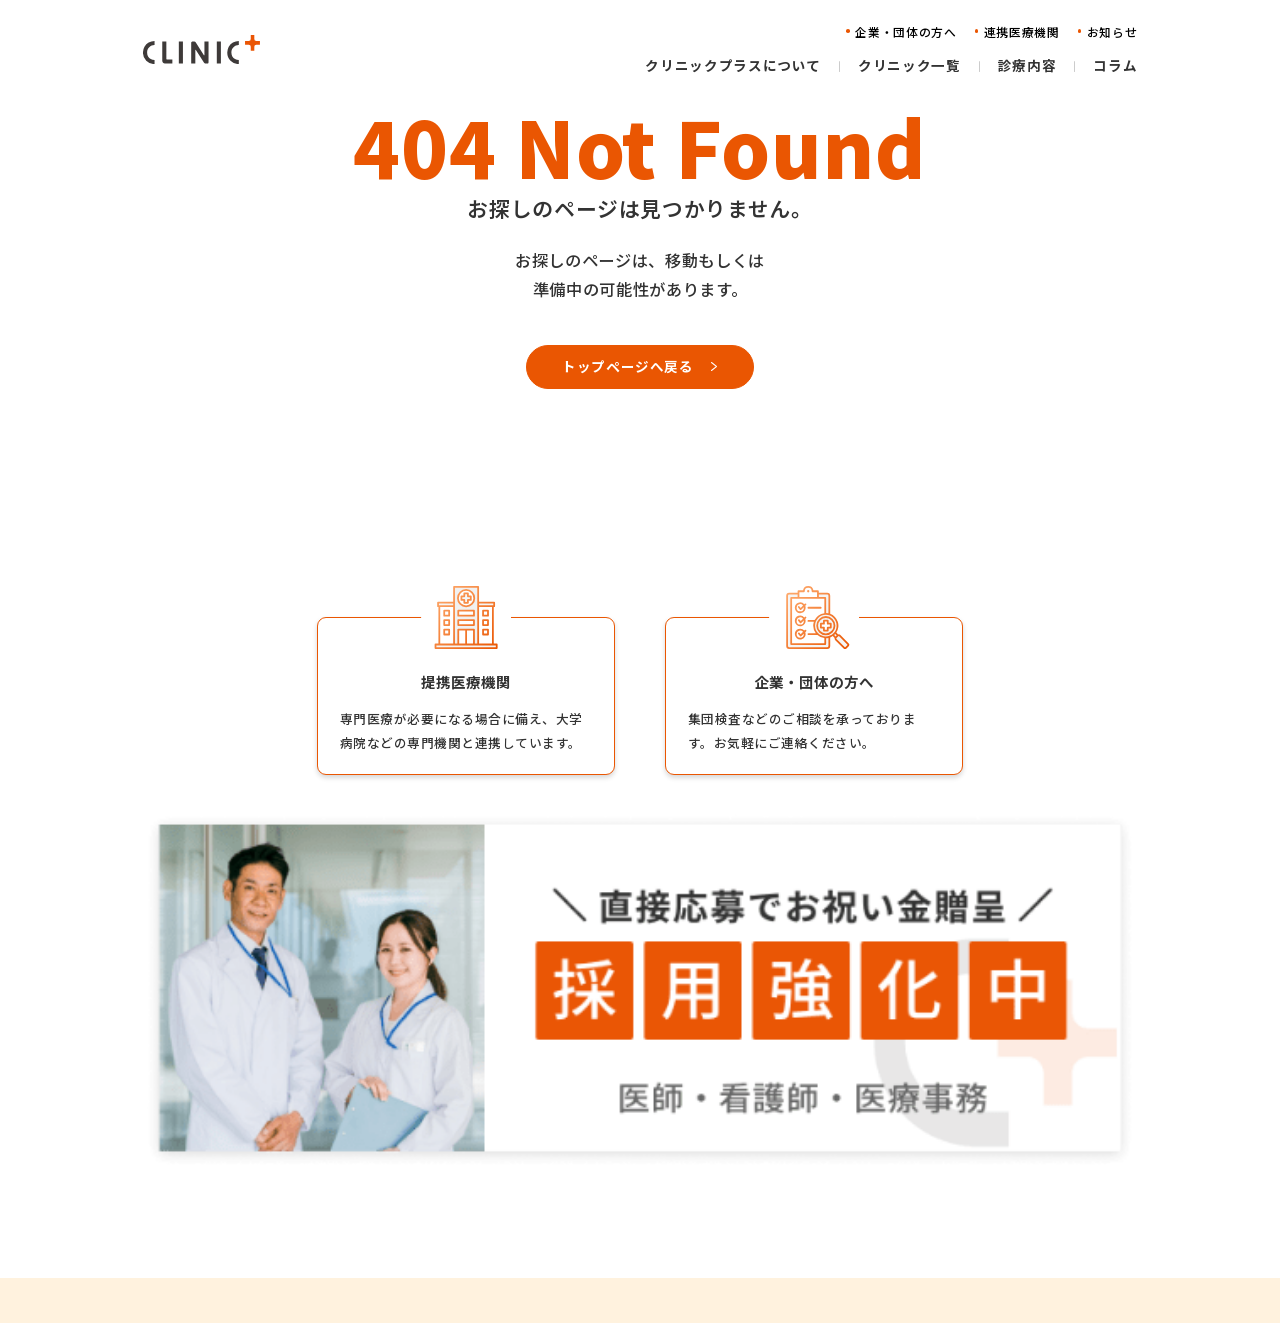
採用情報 (1002, 1147)
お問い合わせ (839, 1239)
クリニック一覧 (616, 1177)
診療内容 (596, 1208)
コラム (589, 1239)
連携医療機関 (839, 1177)
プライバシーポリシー (1042, 1208)
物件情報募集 (1015, 1177)
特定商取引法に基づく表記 (1056, 1239)
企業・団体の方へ (853, 1147)
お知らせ (826, 1208)
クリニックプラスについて (650, 1147)
